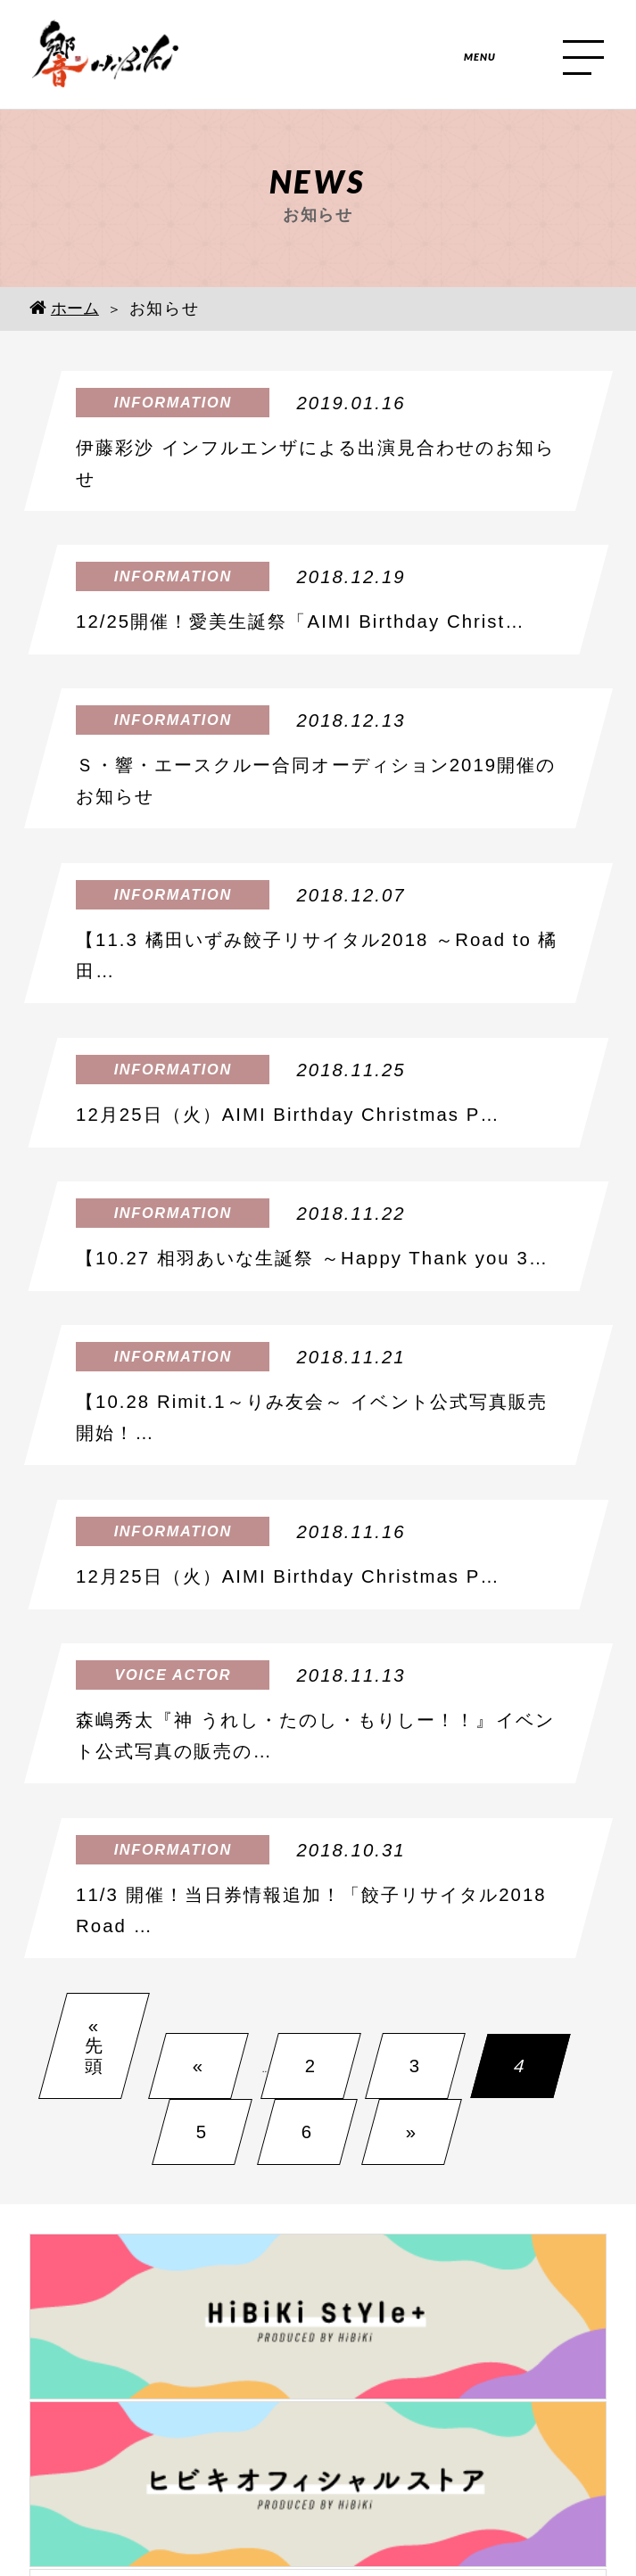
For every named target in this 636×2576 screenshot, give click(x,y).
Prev (14, 2274)
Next (622, 2274)
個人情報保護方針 (318, 2479)
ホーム (63, 308)
